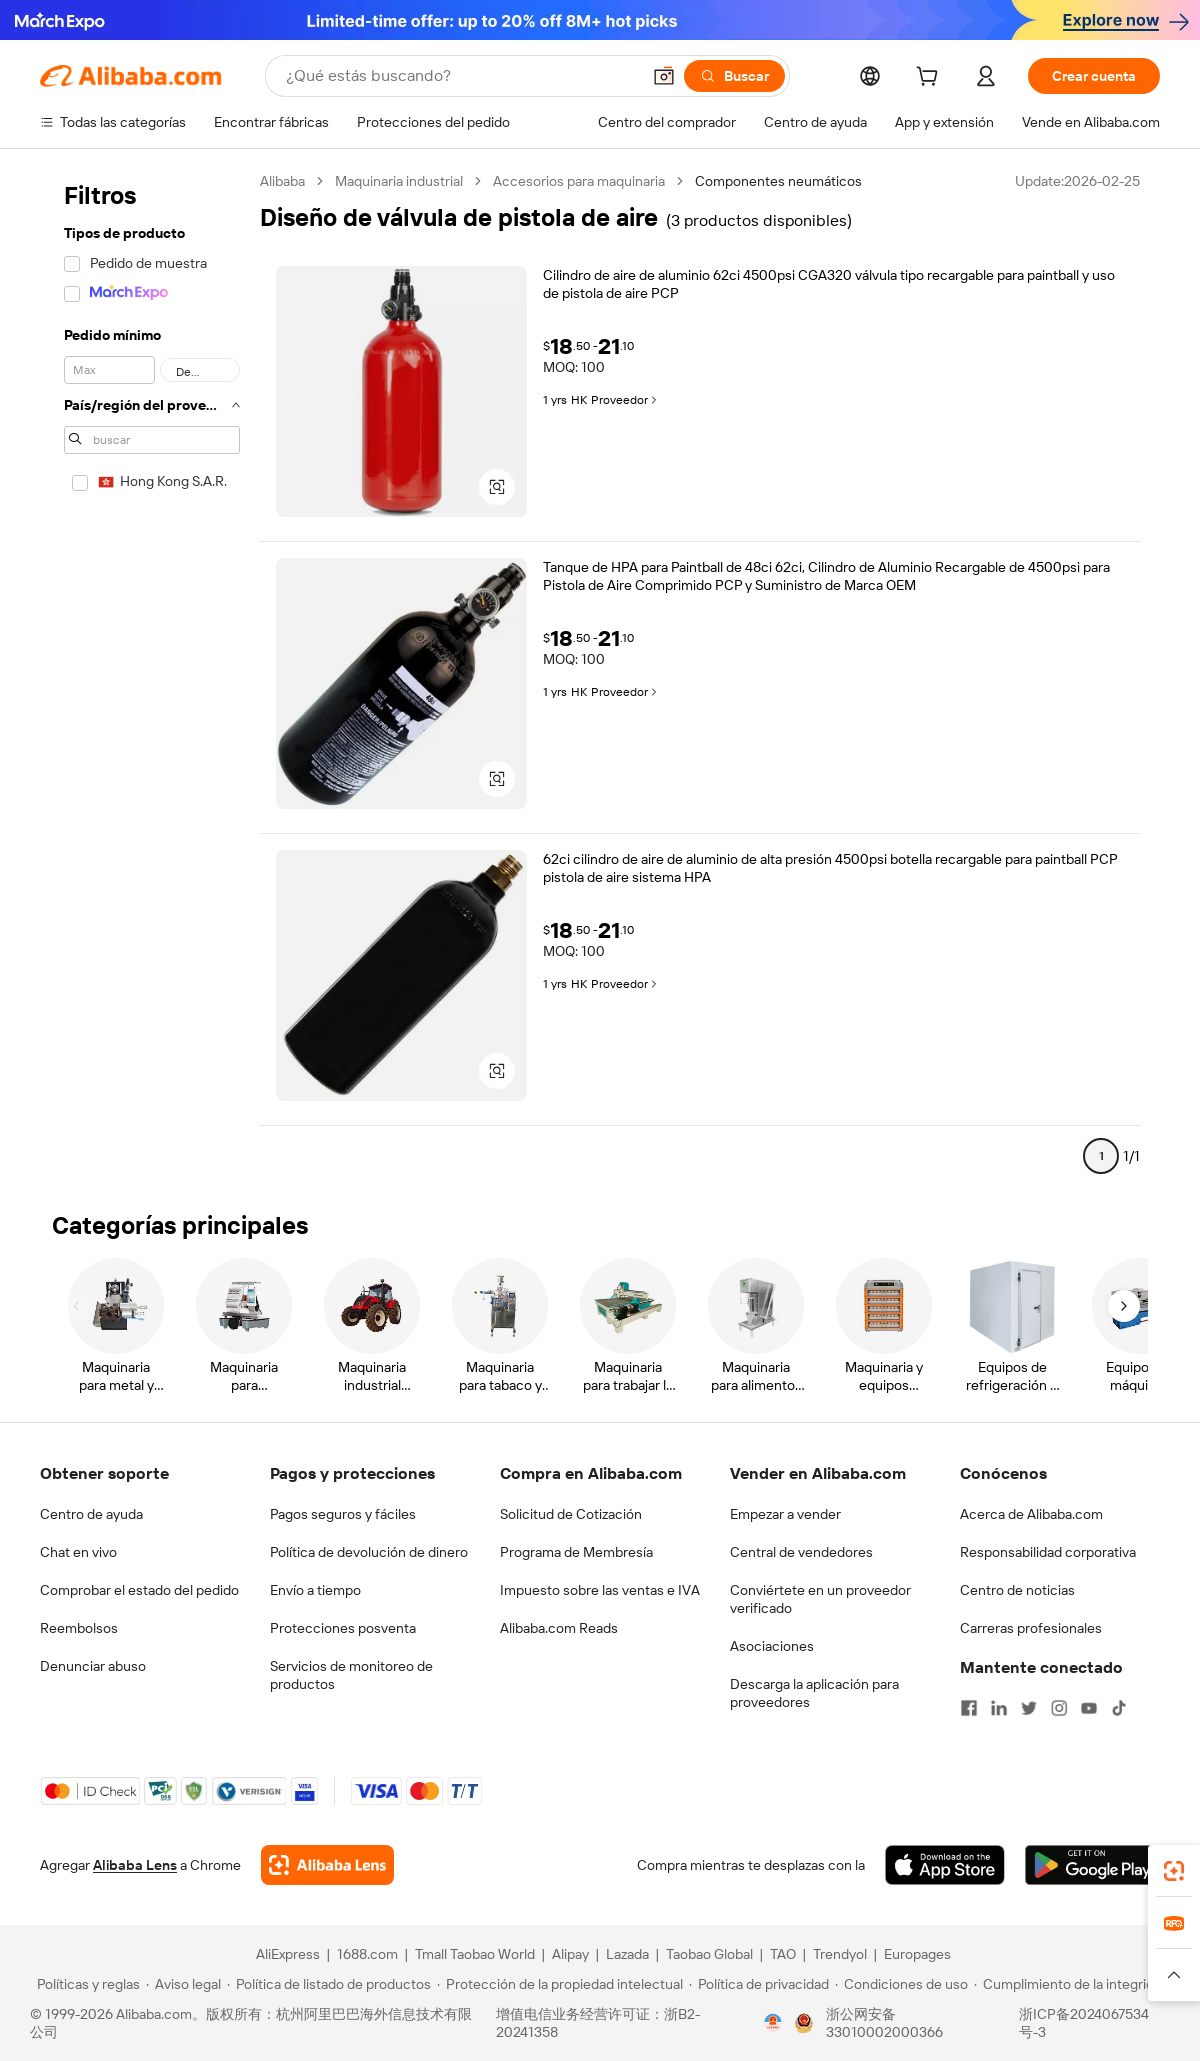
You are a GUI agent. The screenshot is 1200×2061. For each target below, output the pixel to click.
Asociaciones (772, 1646)
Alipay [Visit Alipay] (570, 1954)
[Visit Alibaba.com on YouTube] (1089, 1708)
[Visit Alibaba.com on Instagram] (1059, 1708)
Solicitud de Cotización (571, 1514)
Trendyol (840, 1954)
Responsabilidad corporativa (1048, 1552)
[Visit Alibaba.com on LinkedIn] (999, 1708)
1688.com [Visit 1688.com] (367, 1954)
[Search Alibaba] (461, 76)
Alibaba (282, 181)
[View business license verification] (773, 2023)
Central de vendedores (801, 1552)
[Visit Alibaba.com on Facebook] (969, 1708)
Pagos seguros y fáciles (343, 1514)
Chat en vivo (78, 1552)
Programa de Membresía (576, 1552)
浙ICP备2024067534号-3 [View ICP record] (1084, 2023)
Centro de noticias (1017, 1590)
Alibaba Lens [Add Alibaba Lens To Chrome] (135, 1865)
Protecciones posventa (343, 1628)
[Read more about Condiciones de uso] (901, 1984)
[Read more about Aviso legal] (183, 1984)
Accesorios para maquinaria (579, 181)
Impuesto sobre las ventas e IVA (600, 1590)
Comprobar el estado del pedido (139, 1590)
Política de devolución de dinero (369, 1552)
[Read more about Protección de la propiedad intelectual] (560, 1984)
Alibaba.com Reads (559, 1628)
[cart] (931, 79)
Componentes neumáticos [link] (778, 181)
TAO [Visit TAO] (783, 1954)
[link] (1174, 1871)
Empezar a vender (785, 1514)
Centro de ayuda (91, 1514)
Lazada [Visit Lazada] (627, 1954)
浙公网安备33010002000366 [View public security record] (884, 2023)
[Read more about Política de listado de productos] (329, 1984)
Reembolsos (79, 1628)
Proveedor (625, 400)
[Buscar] (734, 76)
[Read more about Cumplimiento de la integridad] (1071, 1984)
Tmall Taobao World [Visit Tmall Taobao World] (475, 1954)
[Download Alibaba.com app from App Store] (945, 1865)
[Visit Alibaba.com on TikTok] (1119, 1708)
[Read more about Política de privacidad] (759, 1984)
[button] (664, 76)
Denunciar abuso (93, 1666)
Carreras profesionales (1031, 1628)
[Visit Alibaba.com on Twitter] (1029, 1708)
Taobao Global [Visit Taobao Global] (709, 1954)
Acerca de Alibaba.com (1031, 1514)
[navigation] (152, 677)
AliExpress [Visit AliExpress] (288, 1954)
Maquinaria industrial (399, 181)
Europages (917, 1954)
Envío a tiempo (315, 1590)
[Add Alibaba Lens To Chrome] (327, 1865)
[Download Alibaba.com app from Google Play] (1092, 1865)
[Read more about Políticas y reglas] (85, 1984)
